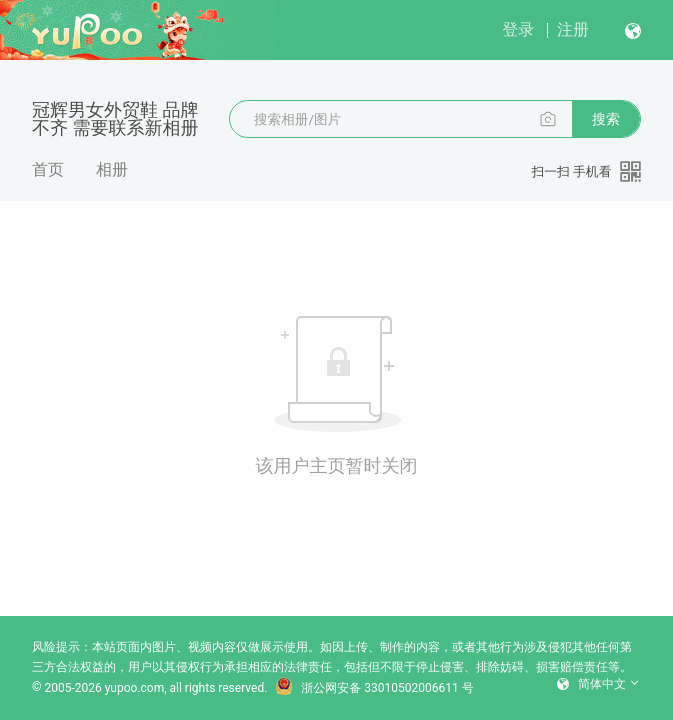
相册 (112, 169)
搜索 (606, 119)
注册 (573, 29)
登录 (518, 29)
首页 (48, 169)
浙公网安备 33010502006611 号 (374, 688)
